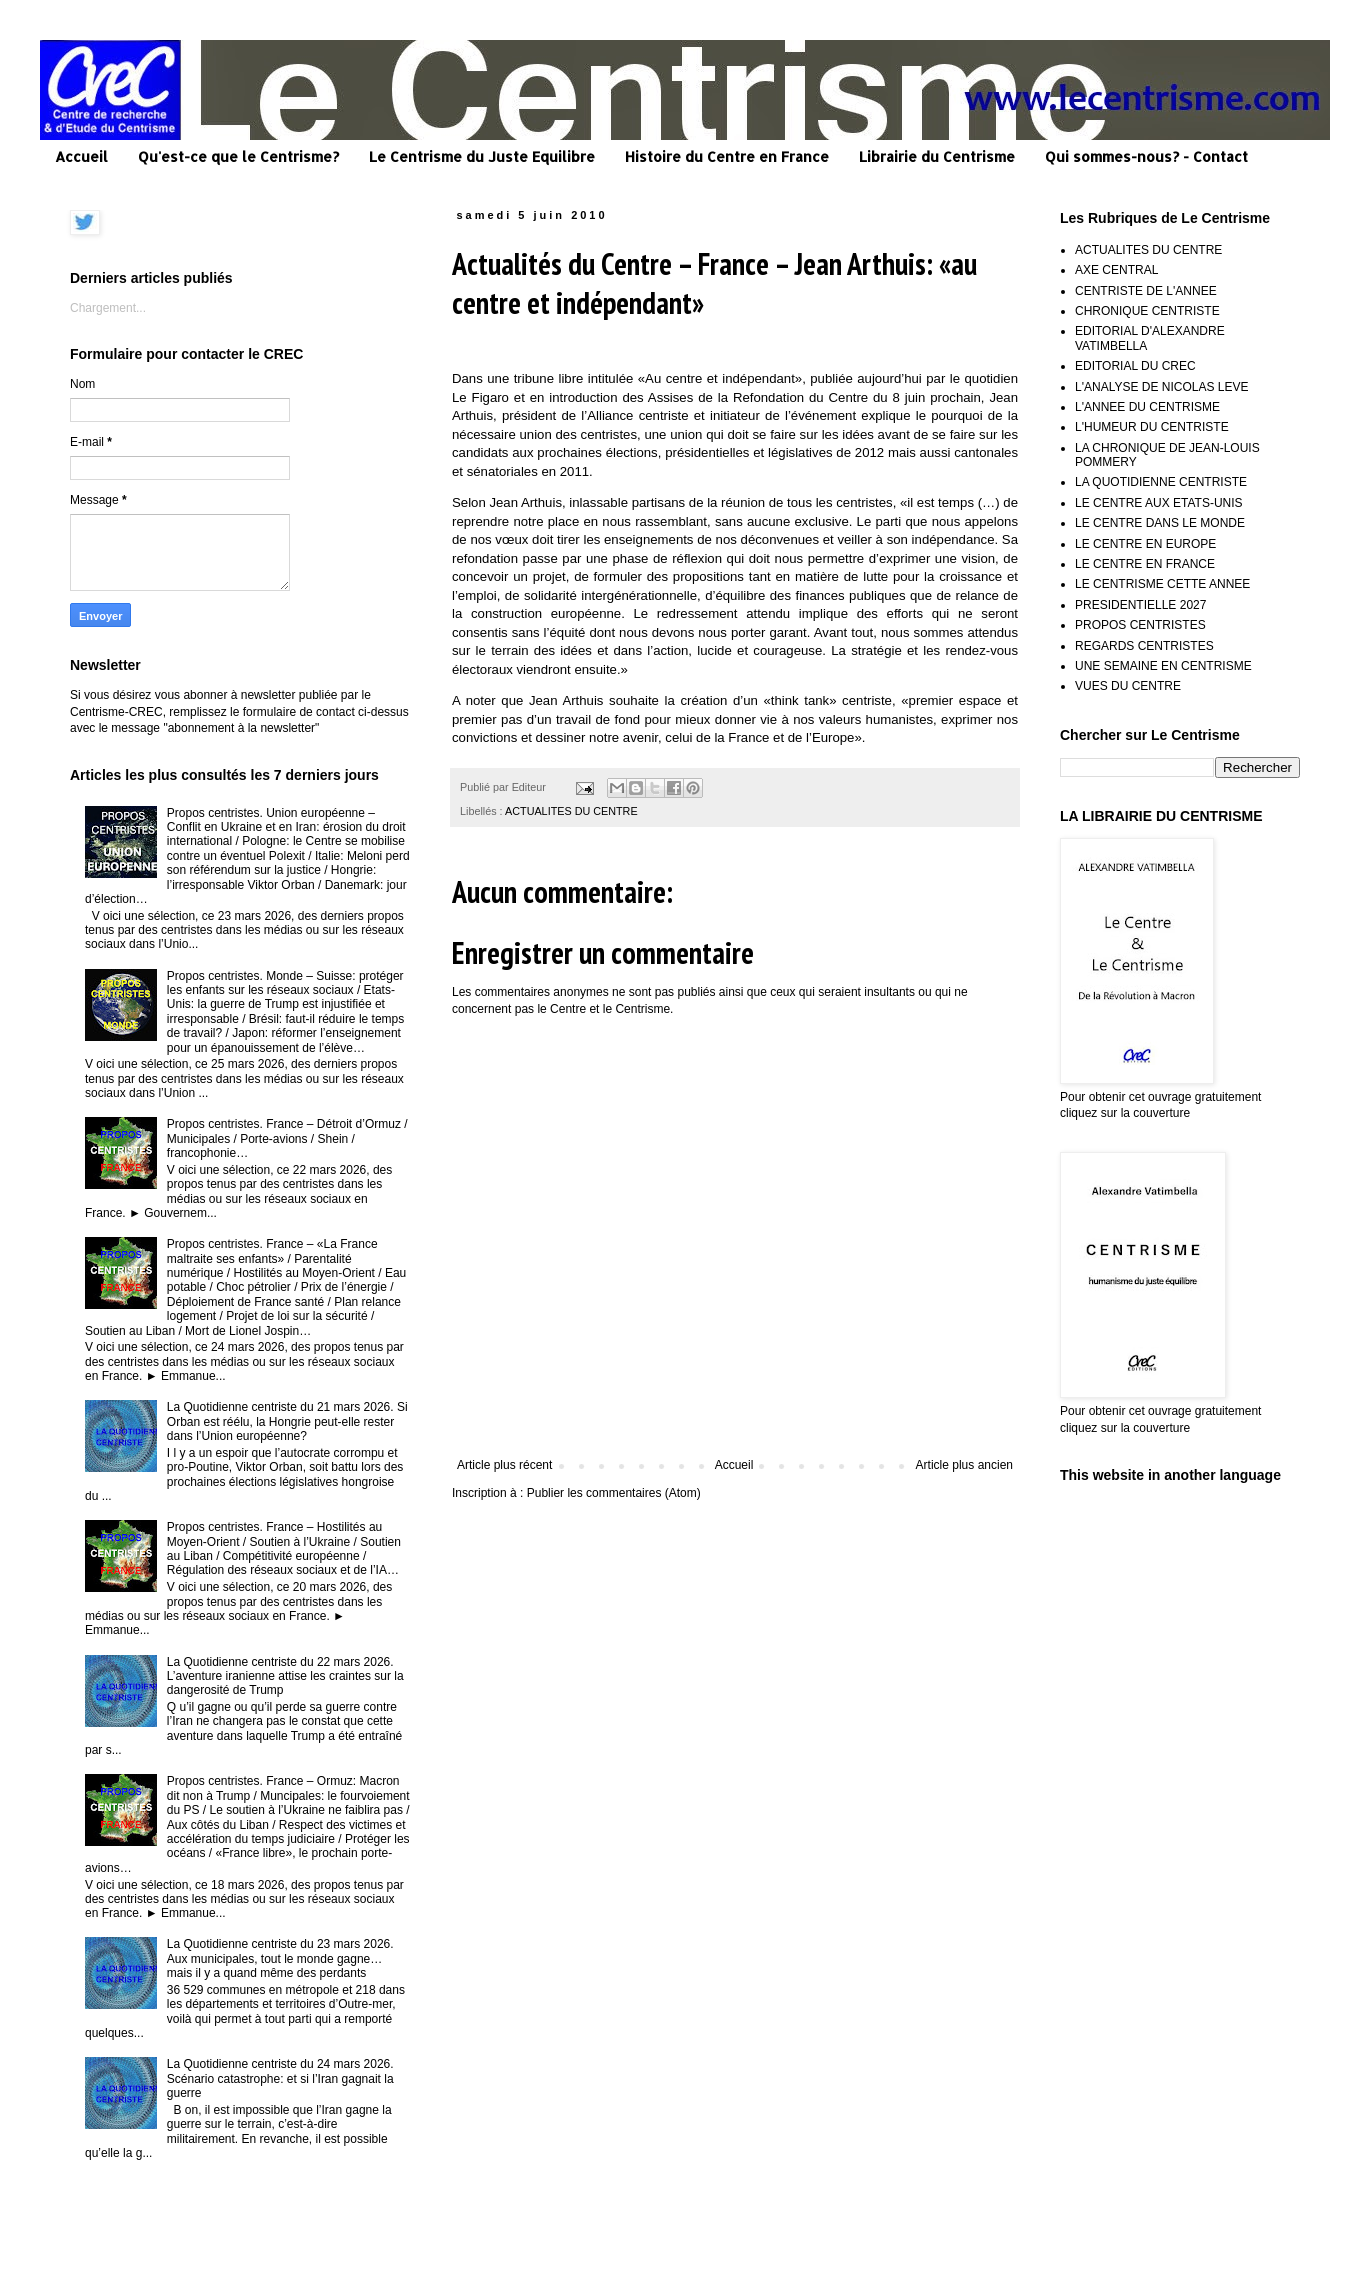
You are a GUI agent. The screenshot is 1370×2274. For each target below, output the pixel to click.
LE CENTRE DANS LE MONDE (1160, 523)
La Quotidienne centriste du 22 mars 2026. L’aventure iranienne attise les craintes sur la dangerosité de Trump (285, 1676)
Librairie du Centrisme (937, 156)
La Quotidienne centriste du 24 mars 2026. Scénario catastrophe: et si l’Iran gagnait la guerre (280, 2078)
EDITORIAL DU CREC (1135, 366)
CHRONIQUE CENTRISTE (1147, 311)
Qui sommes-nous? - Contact (1146, 156)
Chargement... (108, 308)
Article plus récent (504, 1465)
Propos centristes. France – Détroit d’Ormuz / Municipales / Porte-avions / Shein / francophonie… (287, 1138)
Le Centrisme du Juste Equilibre (482, 156)
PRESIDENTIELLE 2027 (1140, 605)
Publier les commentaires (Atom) (614, 1493)
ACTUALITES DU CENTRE (571, 811)
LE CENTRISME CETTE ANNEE (1162, 584)
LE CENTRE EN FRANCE (1145, 564)
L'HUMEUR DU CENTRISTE (1152, 427)
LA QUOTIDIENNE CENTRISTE (1161, 482)
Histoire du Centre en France (727, 156)
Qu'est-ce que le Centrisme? (238, 156)
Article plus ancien (964, 1465)
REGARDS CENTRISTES (1144, 646)
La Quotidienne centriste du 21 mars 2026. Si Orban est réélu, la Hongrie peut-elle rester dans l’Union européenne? (287, 1421)
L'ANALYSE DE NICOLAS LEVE (1161, 387)
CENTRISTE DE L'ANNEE (1146, 291)
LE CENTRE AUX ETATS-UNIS (1159, 503)
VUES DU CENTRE (1128, 686)
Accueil (81, 156)
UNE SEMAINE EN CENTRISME (1163, 666)
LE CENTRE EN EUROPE (1145, 544)
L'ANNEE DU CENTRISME (1147, 407)
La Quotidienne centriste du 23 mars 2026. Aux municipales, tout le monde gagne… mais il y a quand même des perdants (280, 1958)
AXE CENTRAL (1116, 270)
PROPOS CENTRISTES (1140, 625)
